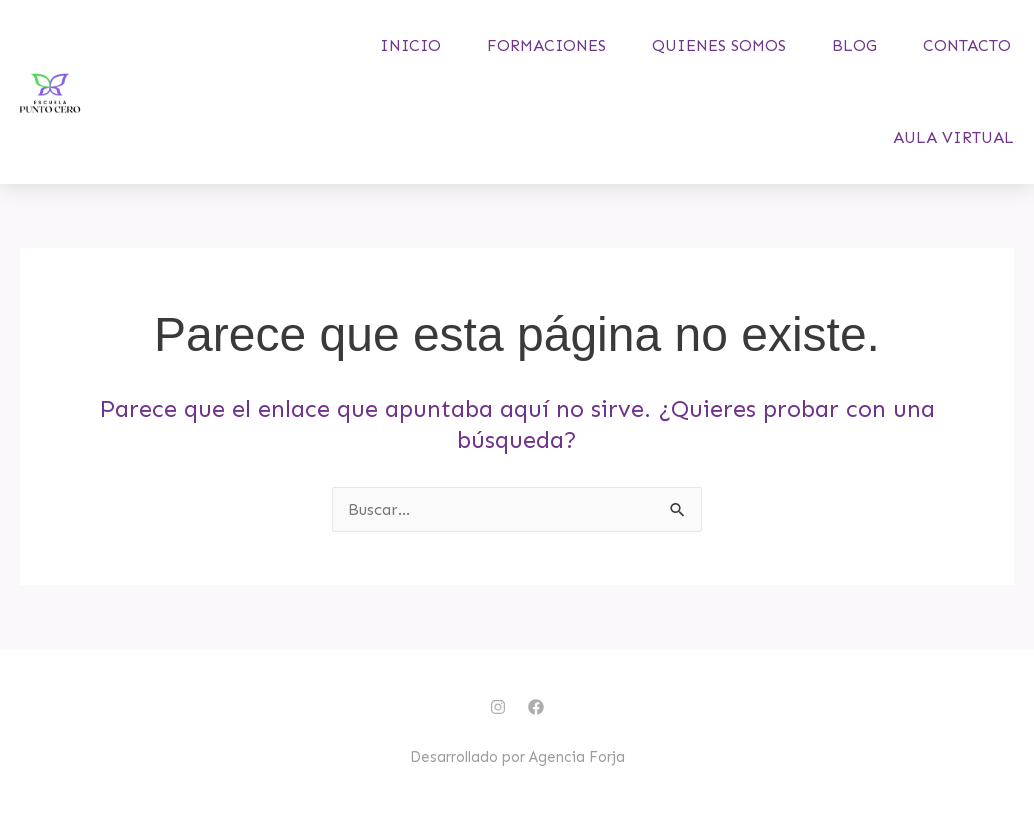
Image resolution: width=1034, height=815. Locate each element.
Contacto (967, 45)
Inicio (410, 45)
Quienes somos (719, 45)
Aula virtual (953, 137)
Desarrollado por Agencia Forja (517, 757)
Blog (854, 45)
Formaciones (546, 45)
